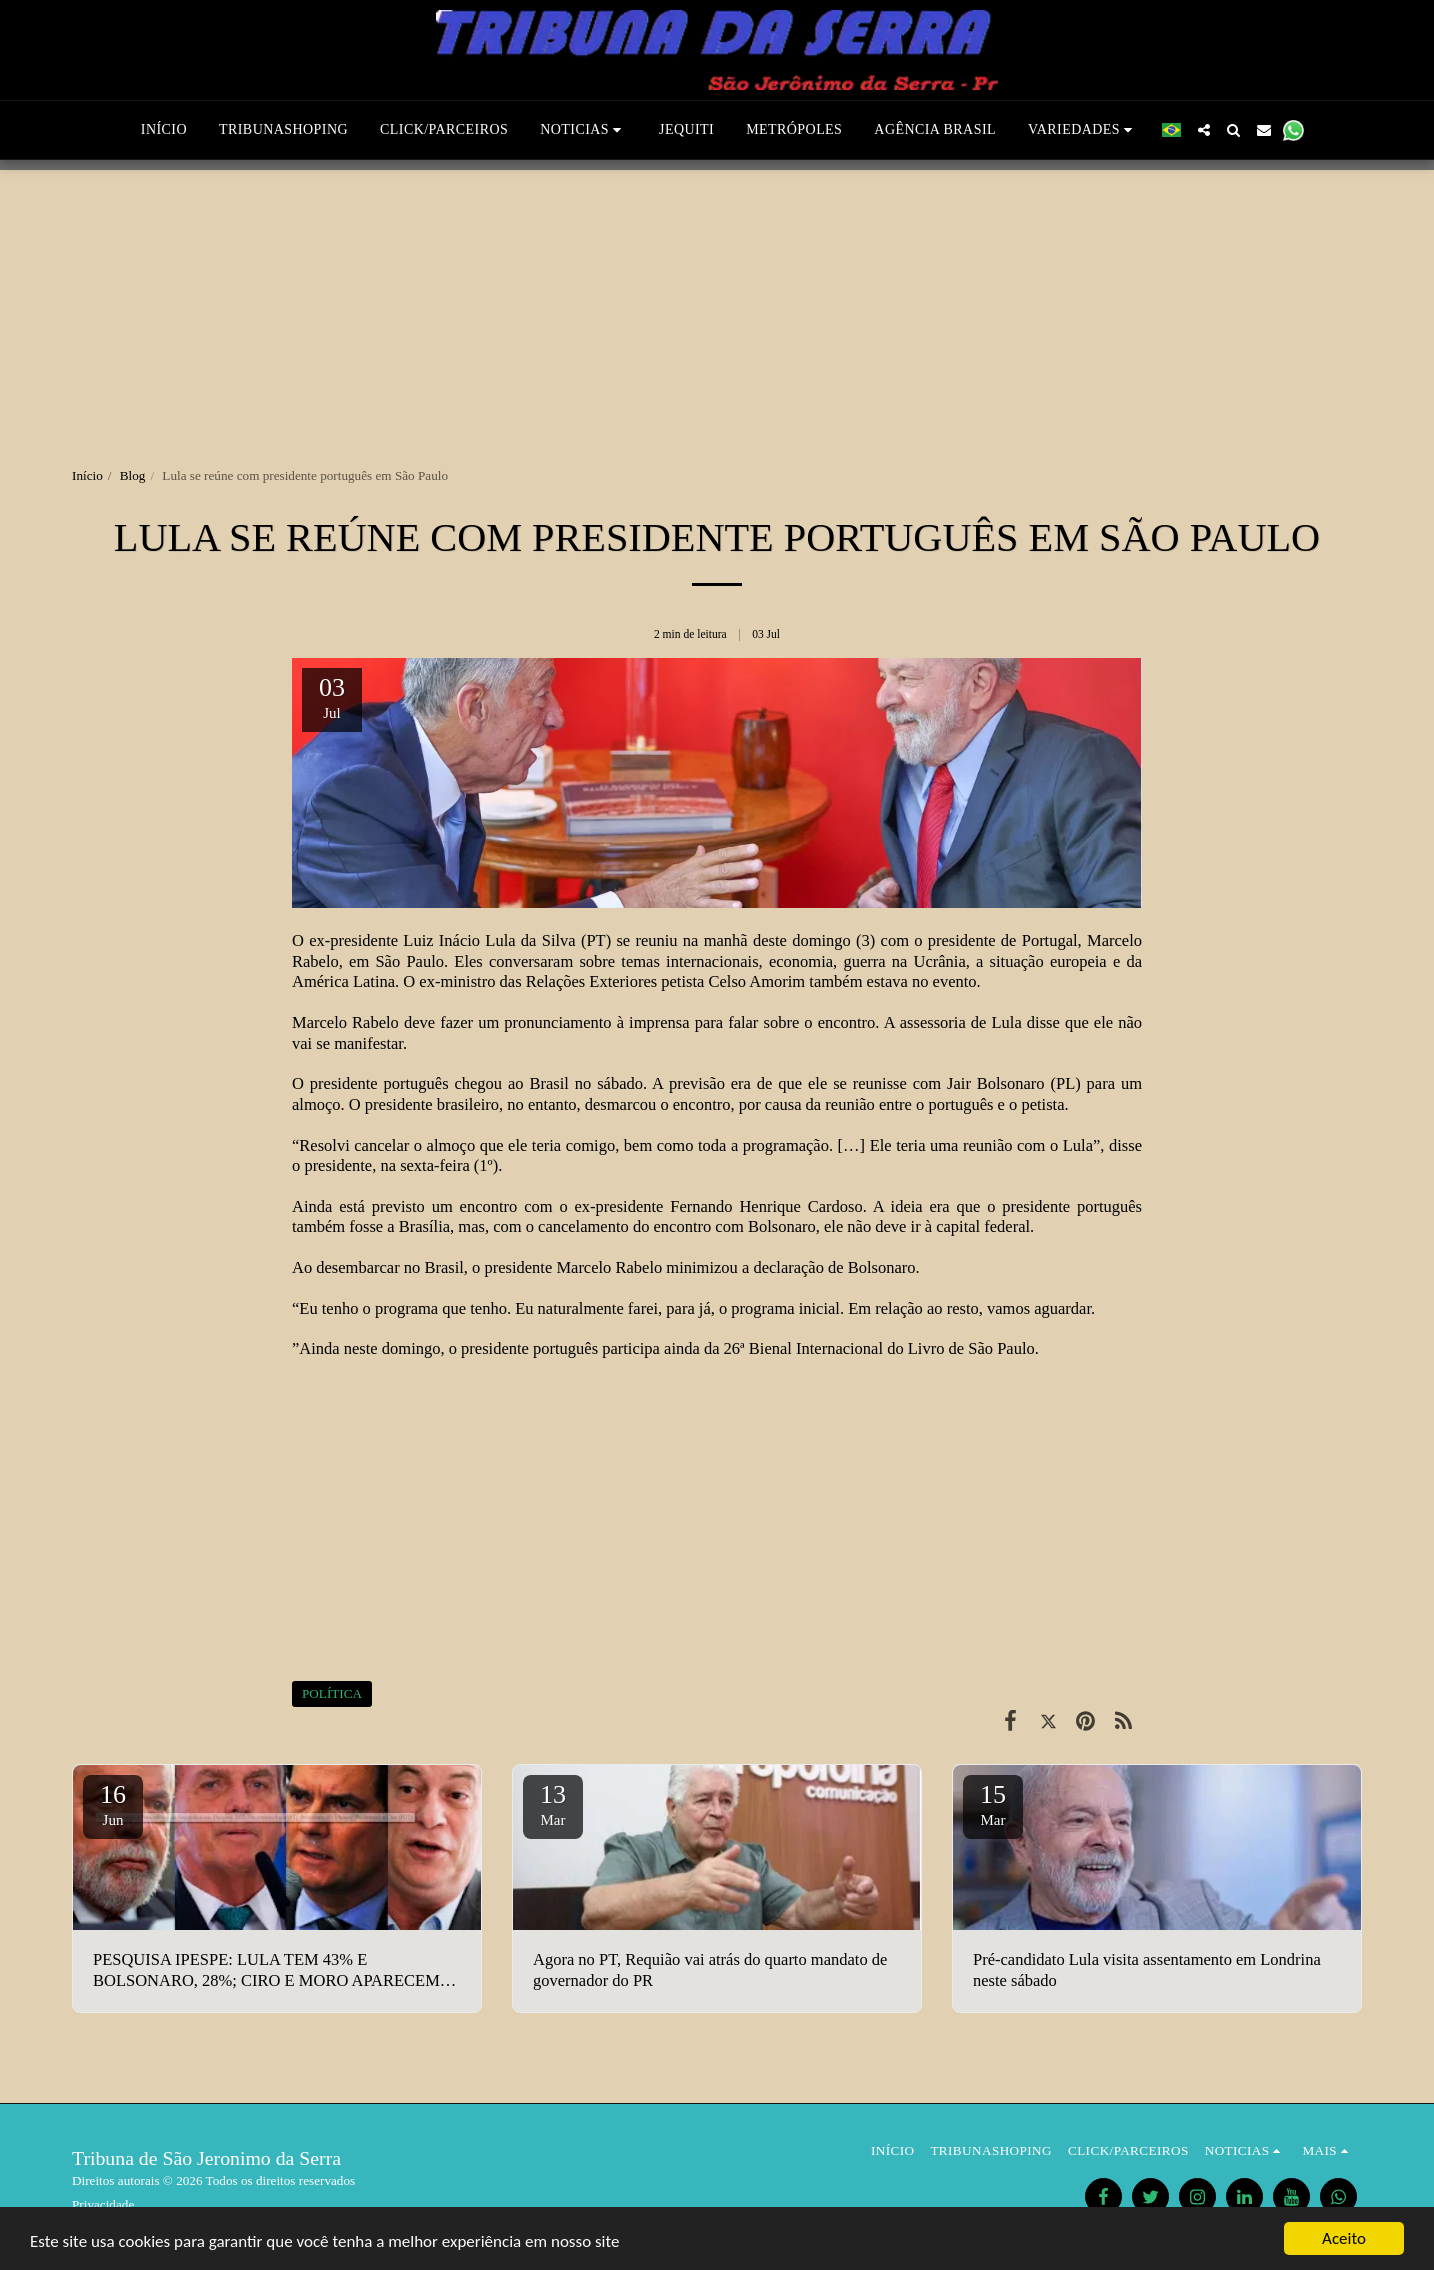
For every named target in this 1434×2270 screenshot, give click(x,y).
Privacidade (103, 2204)
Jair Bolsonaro (996, 1083)
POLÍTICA (332, 1693)
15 (993, 1804)
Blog (133, 475)
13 (553, 1804)
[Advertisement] (717, 310)
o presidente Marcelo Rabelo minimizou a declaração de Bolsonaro (694, 1267)
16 (113, 1804)
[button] (583, 130)
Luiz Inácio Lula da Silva (489, 940)
